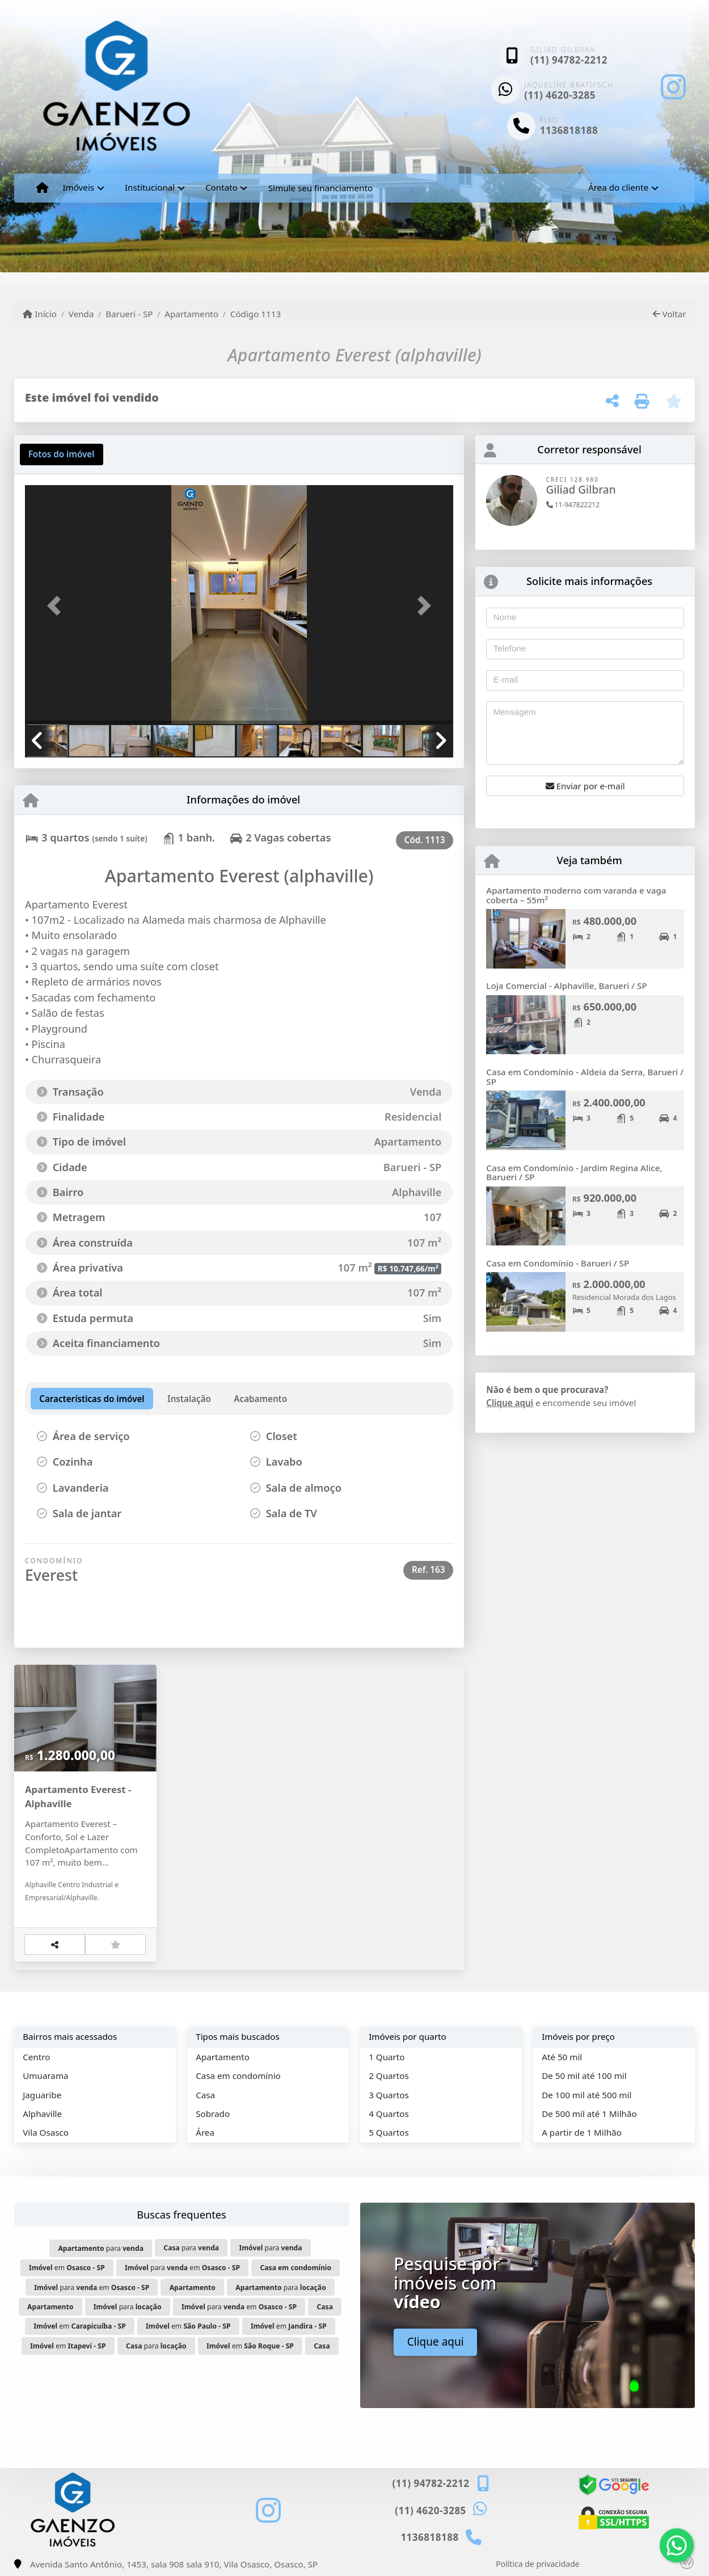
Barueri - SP (129, 313)
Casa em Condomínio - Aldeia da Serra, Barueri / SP (584, 1076)
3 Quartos (389, 2095)
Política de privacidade (537, 2563)
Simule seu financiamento (320, 187)
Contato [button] (221, 187)
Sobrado (213, 2113)
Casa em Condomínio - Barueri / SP (557, 1263)
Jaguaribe (42, 2095)
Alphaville (42, 2113)
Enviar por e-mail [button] (585, 786)
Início (40, 313)
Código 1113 (255, 313)
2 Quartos (389, 2075)
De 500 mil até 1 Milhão (589, 2113)
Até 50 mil (562, 2057)
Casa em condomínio (238, 2075)
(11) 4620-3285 (560, 95)
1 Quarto (386, 2057)
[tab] (61, 454)
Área (205, 2132)
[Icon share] (673, 87)
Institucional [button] (150, 187)
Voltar (669, 313)
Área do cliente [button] (618, 187)
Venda (81, 313)
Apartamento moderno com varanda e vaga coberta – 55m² (576, 895)
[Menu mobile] (42, 188)
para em (182, 2267)
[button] (57, 605)
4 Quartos (389, 2113)
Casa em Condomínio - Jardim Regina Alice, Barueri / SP (574, 1172)
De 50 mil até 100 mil (584, 2075)
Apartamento (191, 313)
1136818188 (569, 130)
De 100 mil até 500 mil (586, 2095)
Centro (36, 2057)
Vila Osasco (46, 2132)
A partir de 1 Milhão (582, 2132)
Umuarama (45, 2075)
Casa (205, 2095)
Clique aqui (509, 1402)
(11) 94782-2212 (568, 60)
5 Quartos (389, 2132)
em (67, 2267)
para (101, 2248)
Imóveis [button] (78, 187)
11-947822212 (573, 505)
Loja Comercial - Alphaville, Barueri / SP (566, 985)
